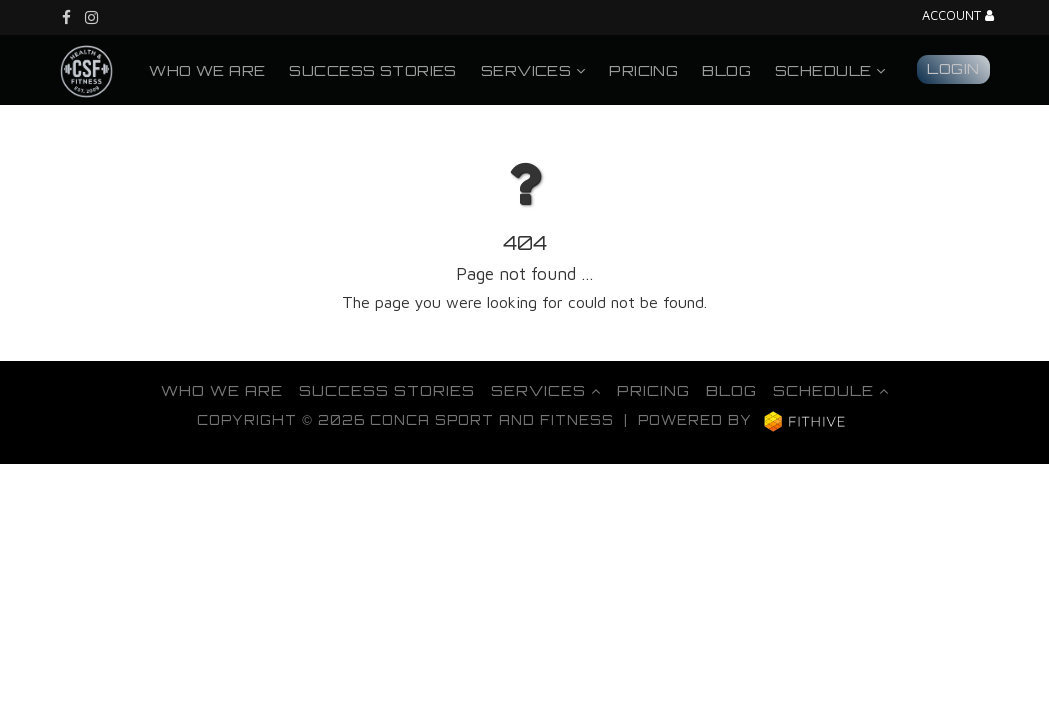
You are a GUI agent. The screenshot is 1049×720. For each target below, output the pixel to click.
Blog (726, 70)
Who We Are (207, 70)
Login (953, 68)
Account (958, 16)
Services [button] (533, 70)
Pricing (643, 70)
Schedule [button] (830, 70)
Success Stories (372, 70)
